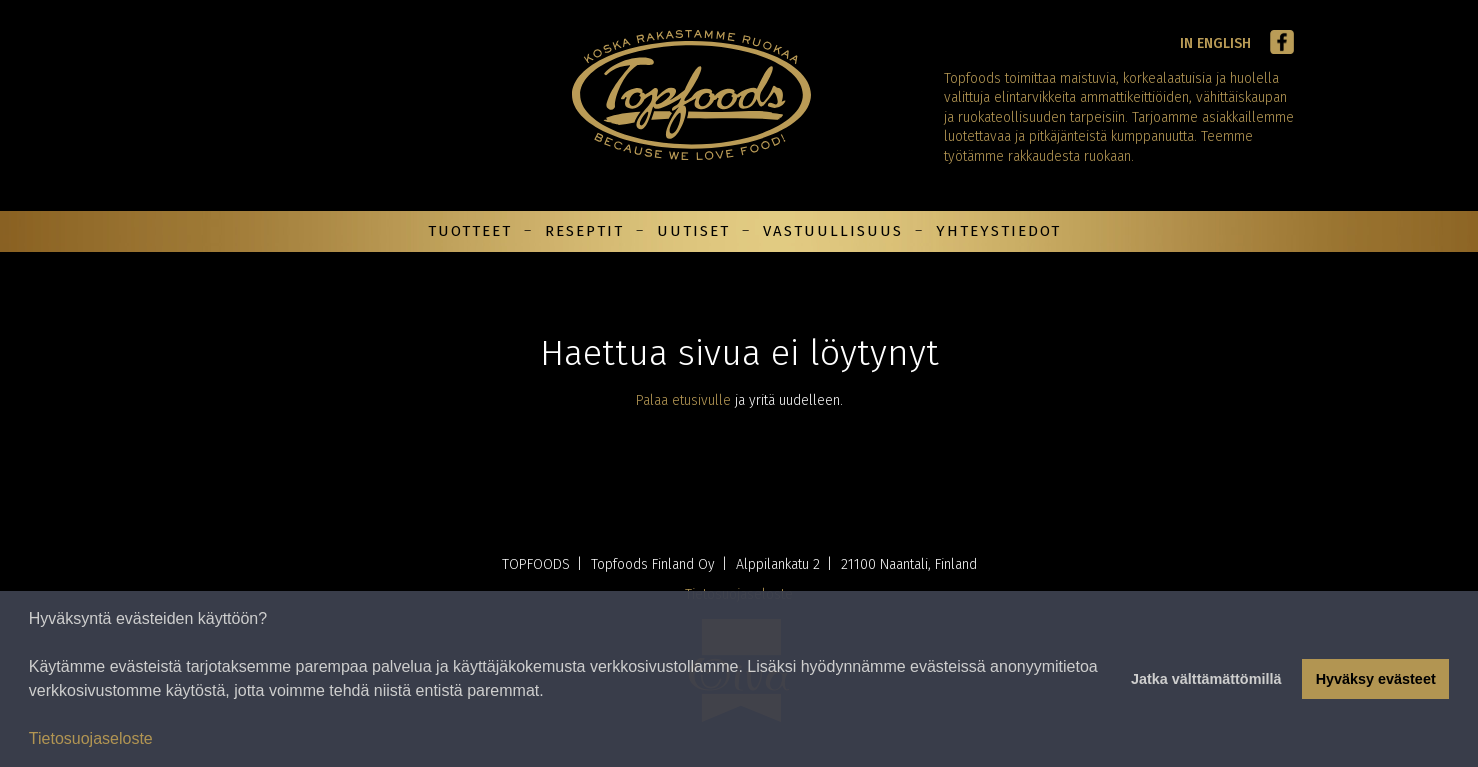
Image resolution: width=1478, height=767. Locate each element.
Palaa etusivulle (683, 400)
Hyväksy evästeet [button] (1376, 679)
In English (1215, 43)
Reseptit (584, 231)
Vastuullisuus (833, 231)
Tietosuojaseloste (91, 738)
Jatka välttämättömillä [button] (1206, 679)
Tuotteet (470, 231)
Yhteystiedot (998, 231)
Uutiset (693, 231)
